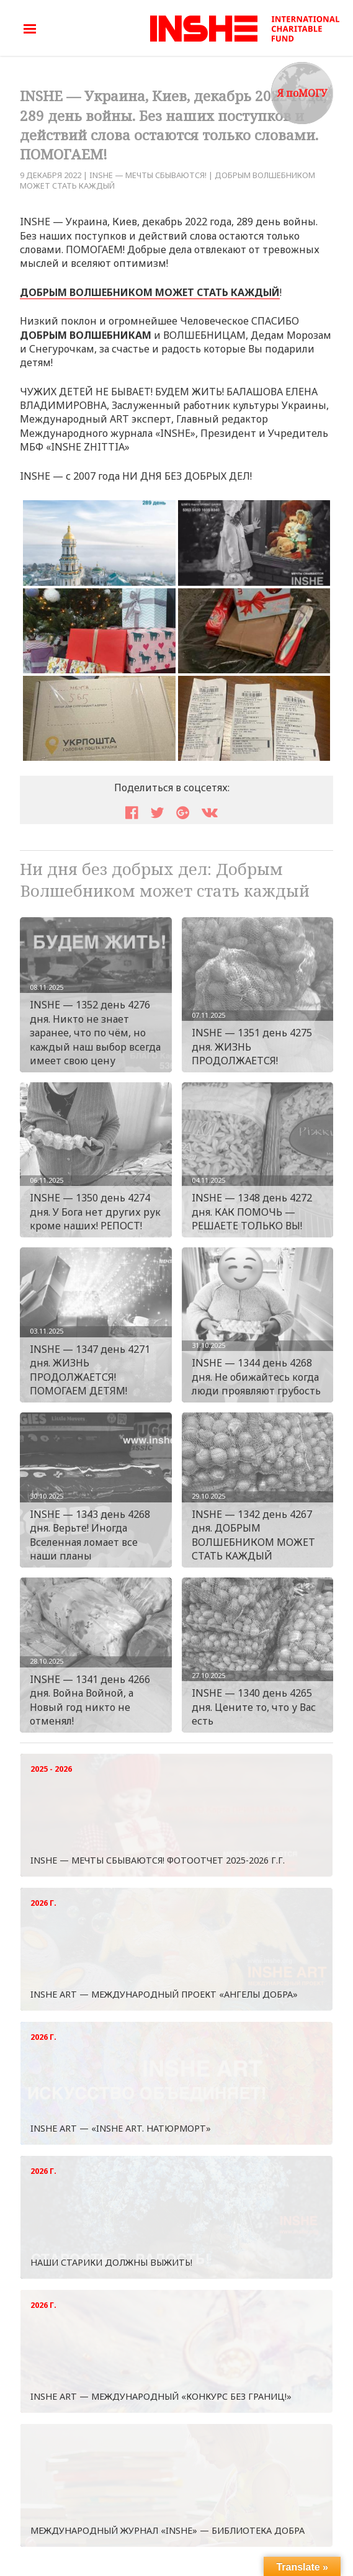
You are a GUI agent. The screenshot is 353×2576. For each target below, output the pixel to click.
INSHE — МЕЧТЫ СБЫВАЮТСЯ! (148, 175)
